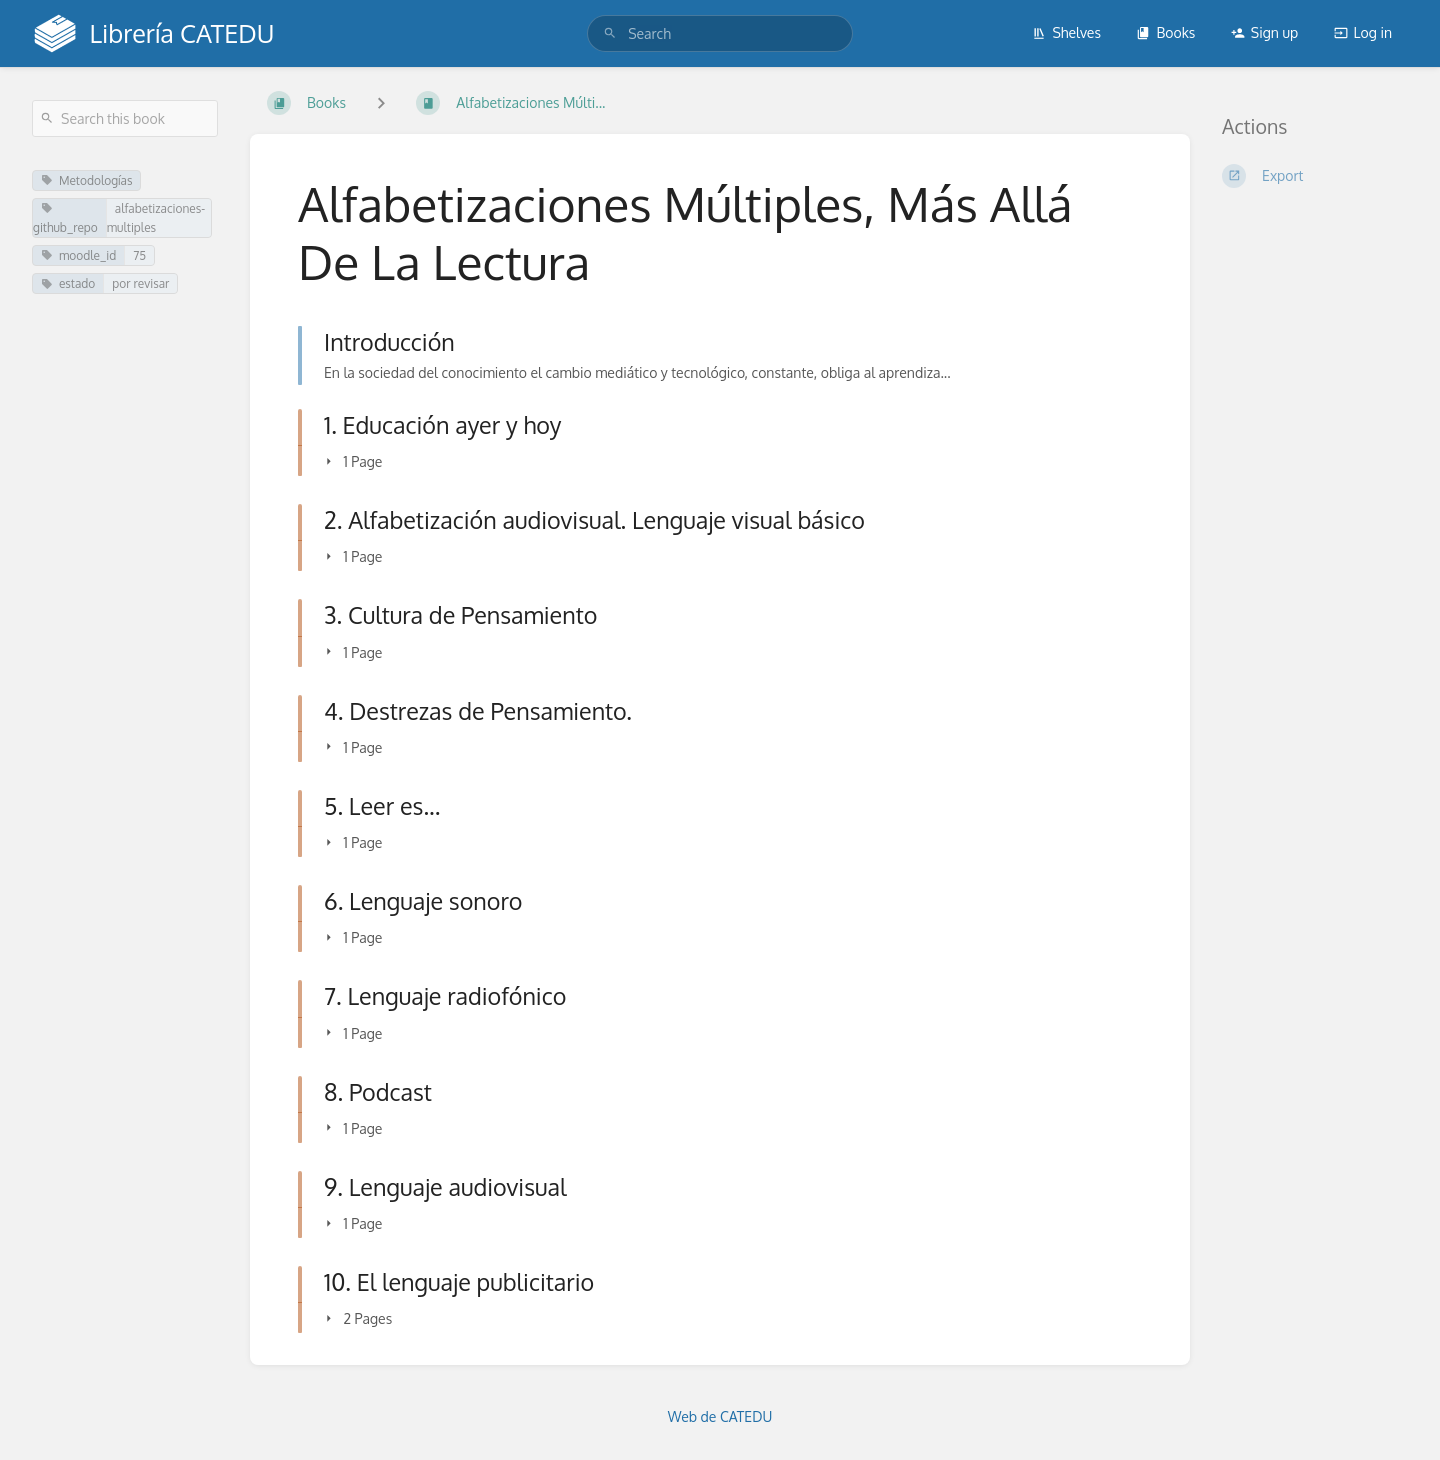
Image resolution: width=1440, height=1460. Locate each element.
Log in (1363, 32)
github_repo (65, 218)
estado (68, 283)
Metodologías (86, 180)
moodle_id (78, 255)
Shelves (1066, 32)
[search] (720, 33)
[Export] (1315, 176)
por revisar (140, 283)
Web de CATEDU (720, 1416)
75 (139, 255)
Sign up (1264, 32)
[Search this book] (125, 118)
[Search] (610, 33)
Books (1165, 32)
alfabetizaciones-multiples (156, 218)
